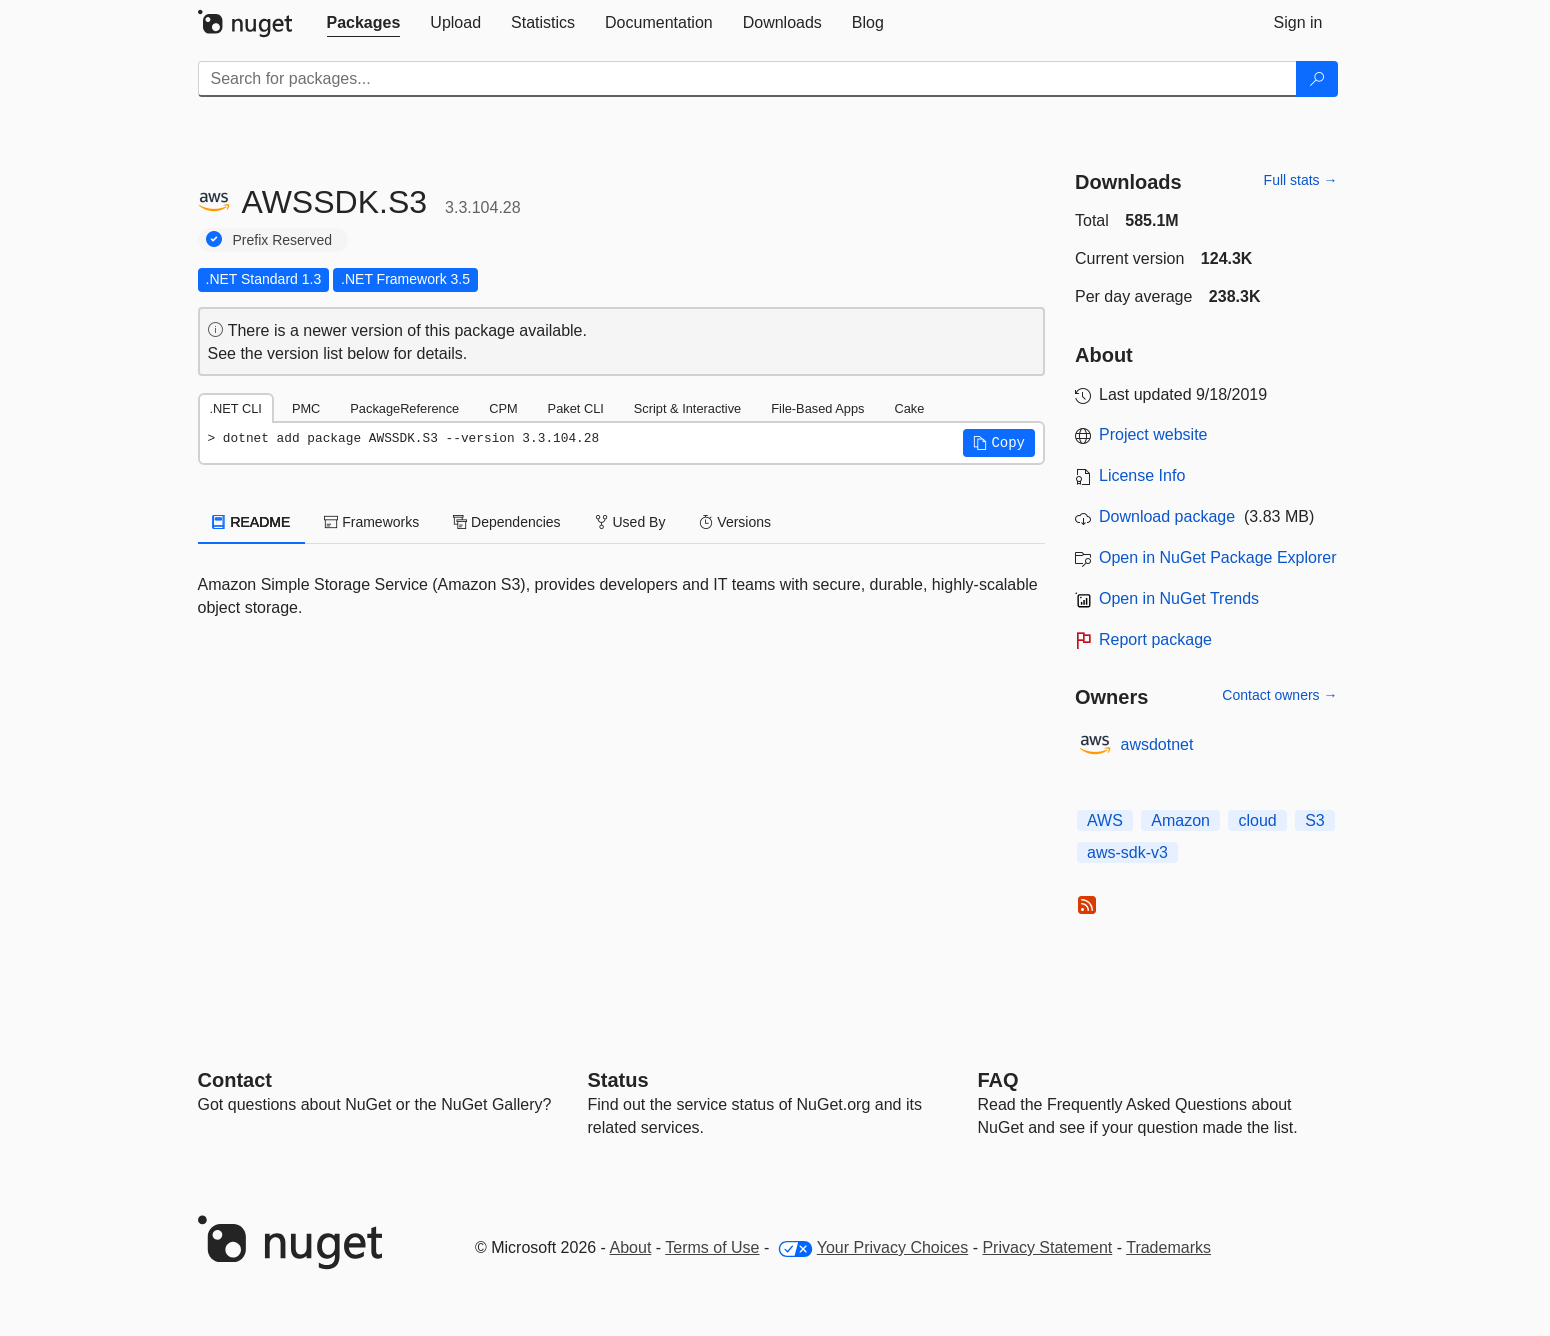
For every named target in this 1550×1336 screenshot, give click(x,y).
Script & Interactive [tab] (687, 408)
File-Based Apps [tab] (817, 408)
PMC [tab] (306, 408)
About (631, 1247)
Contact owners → (1279, 695)
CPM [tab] (503, 408)
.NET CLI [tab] (236, 408)
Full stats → (1301, 180)
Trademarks (1168, 1247)
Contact (235, 1080)
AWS (1105, 820)
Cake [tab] (909, 408)
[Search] (1317, 79)
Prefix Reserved (283, 240)
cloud (1257, 820)
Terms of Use (712, 1247)
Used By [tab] (630, 522)
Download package (1167, 516)
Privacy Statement (1047, 1247)
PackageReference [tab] (404, 408)
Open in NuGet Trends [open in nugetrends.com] (1179, 598)
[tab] (364, 23)
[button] (999, 443)
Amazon (1180, 820)
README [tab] (252, 522)
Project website (1153, 434)
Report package (1155, 639)
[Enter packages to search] (747, 79)
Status (618, 1080)
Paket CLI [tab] (576, 408)
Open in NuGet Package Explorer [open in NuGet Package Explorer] (1217, 557)
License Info (1142, 475)
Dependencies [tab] (506, 522)
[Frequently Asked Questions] (998, 1080)
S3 (1315, 820)
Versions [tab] (735, 522)
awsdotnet (1157, 744)
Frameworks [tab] (371, 522)
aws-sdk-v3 (1127, 852)
